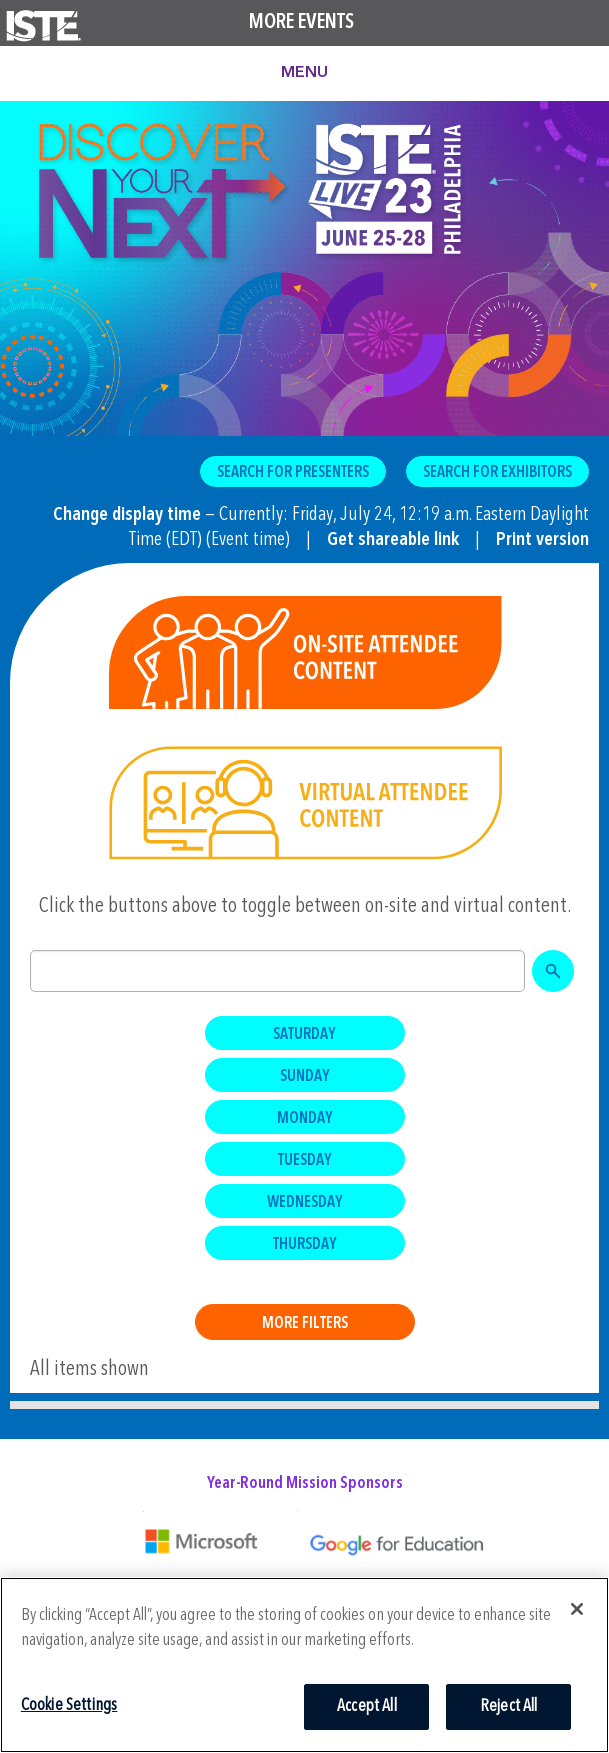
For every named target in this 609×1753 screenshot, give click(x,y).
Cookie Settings (69, 1705)
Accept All (367, 1706)
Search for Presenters (293, 473)
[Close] (577, 1609)
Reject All (509, 1706)
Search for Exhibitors (497, 473)
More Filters (305, 1324)
